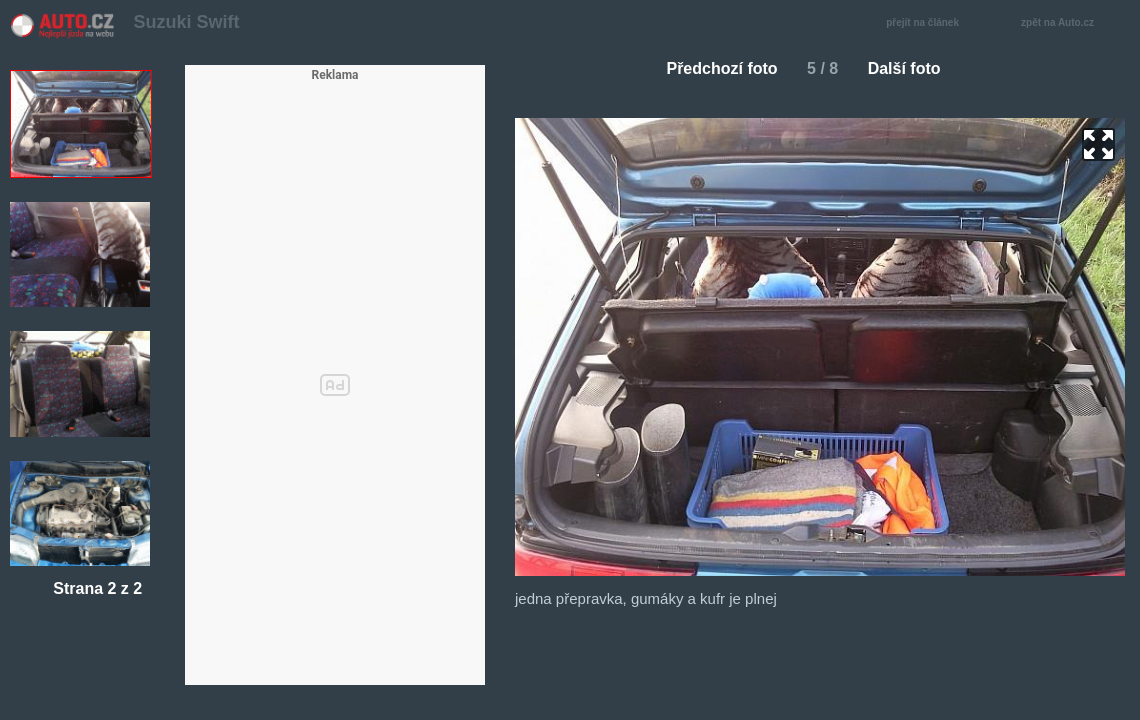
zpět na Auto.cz (1068, 23)
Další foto (912, 68)
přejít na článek (928, 23)
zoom (1098, 144)
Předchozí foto (713, 68)
